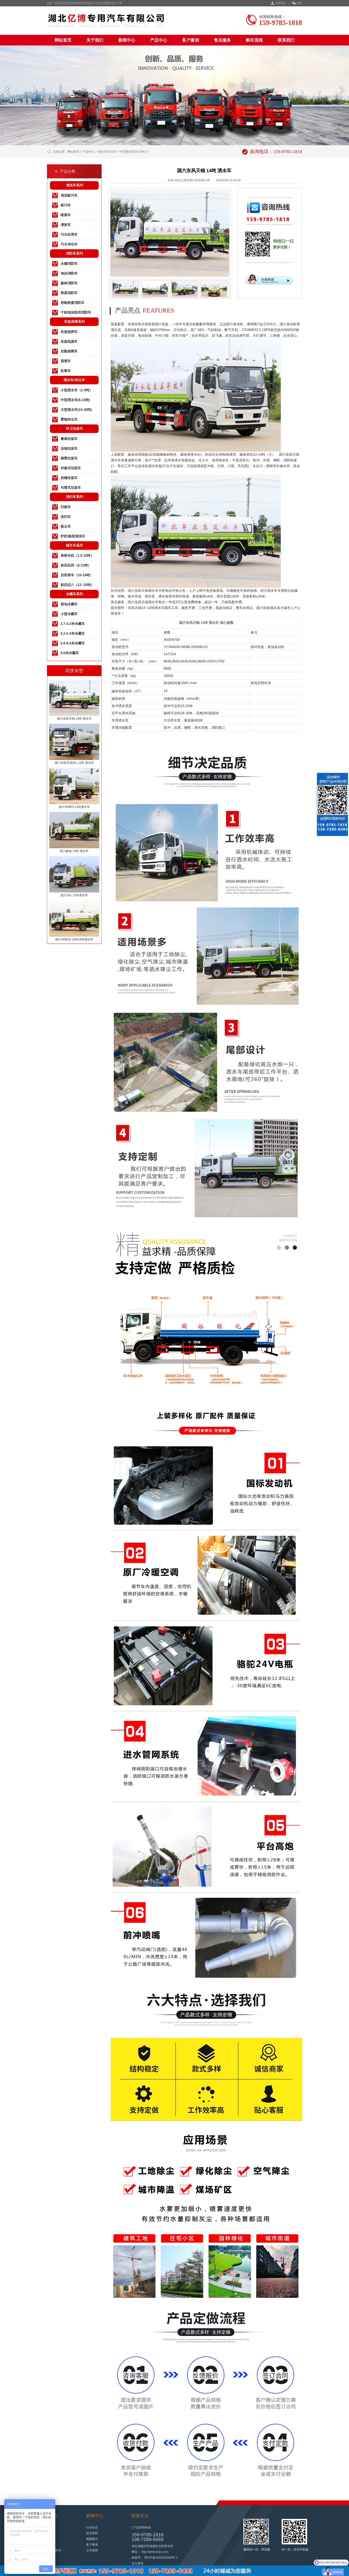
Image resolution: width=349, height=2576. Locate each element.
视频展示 (92, 2539)
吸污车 (66, 205)
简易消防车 (69, 293)
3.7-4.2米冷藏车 (73, 624)
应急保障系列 (74, 321)
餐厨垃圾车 (69, 439)
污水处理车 (69, 234)
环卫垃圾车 (74, 428)
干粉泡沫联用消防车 (76, 312)
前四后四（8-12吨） (76, 565)
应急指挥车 (69, 332)
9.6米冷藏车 (70, 653)
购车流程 (254, 40)
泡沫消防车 (69, 273)
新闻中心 (126, 40)
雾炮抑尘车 (69, 419)
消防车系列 (74, 253)
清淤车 (66, 225)
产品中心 (158, 40)
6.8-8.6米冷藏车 (73, 643)
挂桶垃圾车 (69, 478)
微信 (297, 3)
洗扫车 (66, 517)
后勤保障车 (69, 351)
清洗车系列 (74, 185)
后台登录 (137, 2563)
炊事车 (66, 371)
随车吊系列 (74, 545)
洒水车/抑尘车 (107, 151)
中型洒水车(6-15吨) (133, 151)
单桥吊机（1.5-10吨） (77, 555)
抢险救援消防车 (72, 302)
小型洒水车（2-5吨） (77, 390)
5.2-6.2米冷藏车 (73, 633)
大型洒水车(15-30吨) (76, 409)
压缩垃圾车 (69, 448)
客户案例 (190, 40)
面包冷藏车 (69, 604)
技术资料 (92, 2533)
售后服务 (222, 40)
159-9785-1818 (147, 2534)
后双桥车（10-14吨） (77, 575)
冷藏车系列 (74, 594)
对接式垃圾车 (71, 468)
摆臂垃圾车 (69, 458)
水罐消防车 (69, 263)
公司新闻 (92, 2550)
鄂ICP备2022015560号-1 (160, 2557)
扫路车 (66, 507)
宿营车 (66, 361)
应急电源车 (69, 341)
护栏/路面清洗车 (73, 536)
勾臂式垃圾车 (71, 487)
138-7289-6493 (147, 2539)
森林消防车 (69, 283)
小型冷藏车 (69, 614)
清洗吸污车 (69, 195)
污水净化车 (69, 244)
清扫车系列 (74, 497)
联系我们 (280, 3)
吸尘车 (66, 526)
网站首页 (62, 40)
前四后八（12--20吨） (77, 585)
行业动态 (92, 2527)
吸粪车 (66, 215)
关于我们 (94, 40)
